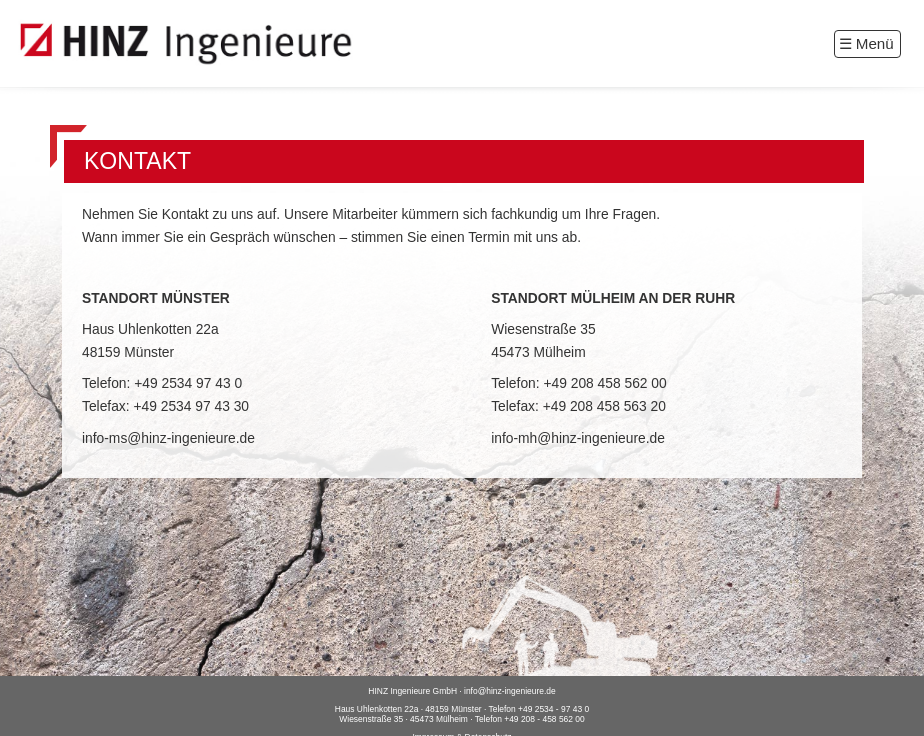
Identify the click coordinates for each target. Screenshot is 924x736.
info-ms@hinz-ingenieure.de (168, 438)
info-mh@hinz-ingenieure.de (578, 438)
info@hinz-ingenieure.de (510, 691)
